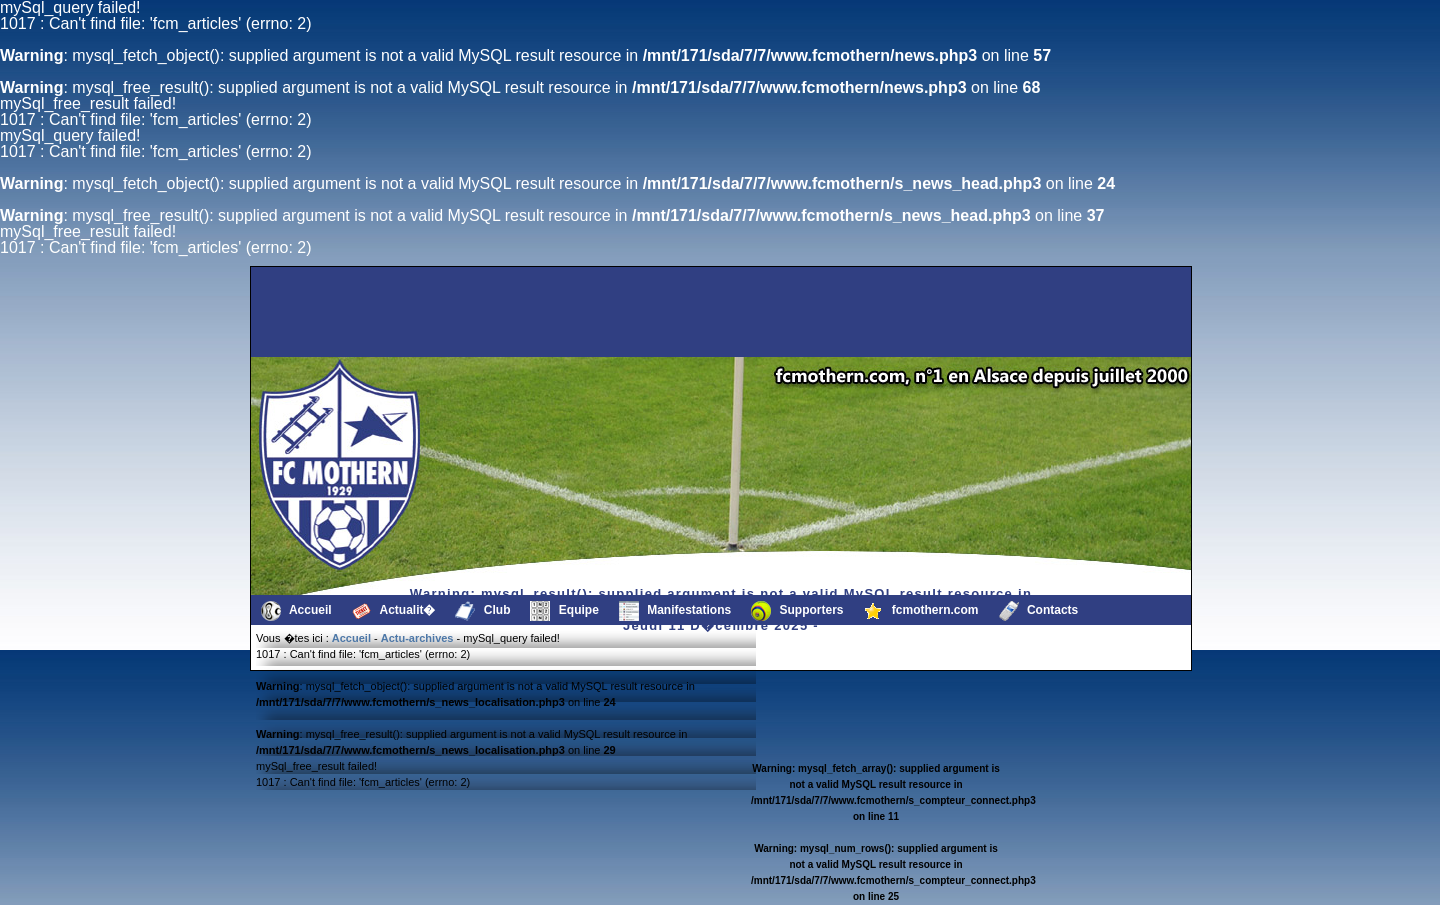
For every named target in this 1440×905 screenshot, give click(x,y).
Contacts (1039, 611)
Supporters (797, 611)
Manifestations (675, 611)
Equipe (564, 611)
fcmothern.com (921, 611)
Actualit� (394, 611)
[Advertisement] (355, 312)
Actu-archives (417, 638)
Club (482, 611)
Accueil (296, 611)
